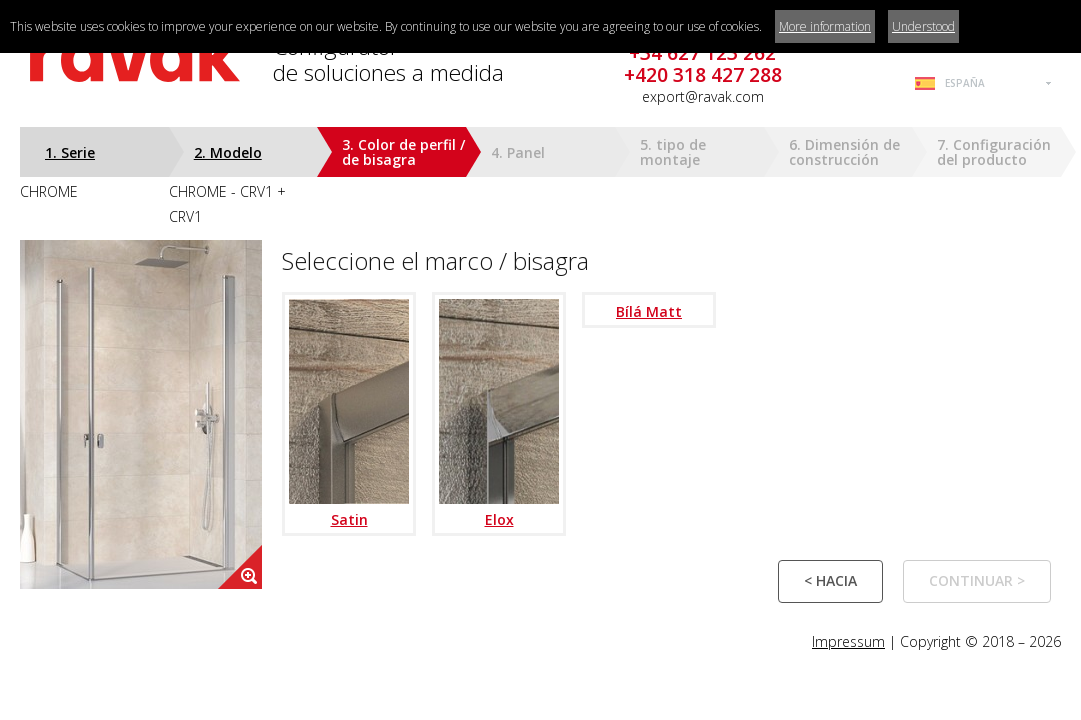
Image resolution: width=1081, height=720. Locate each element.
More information (825, 26)
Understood (923, 26)
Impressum (848, 641)
